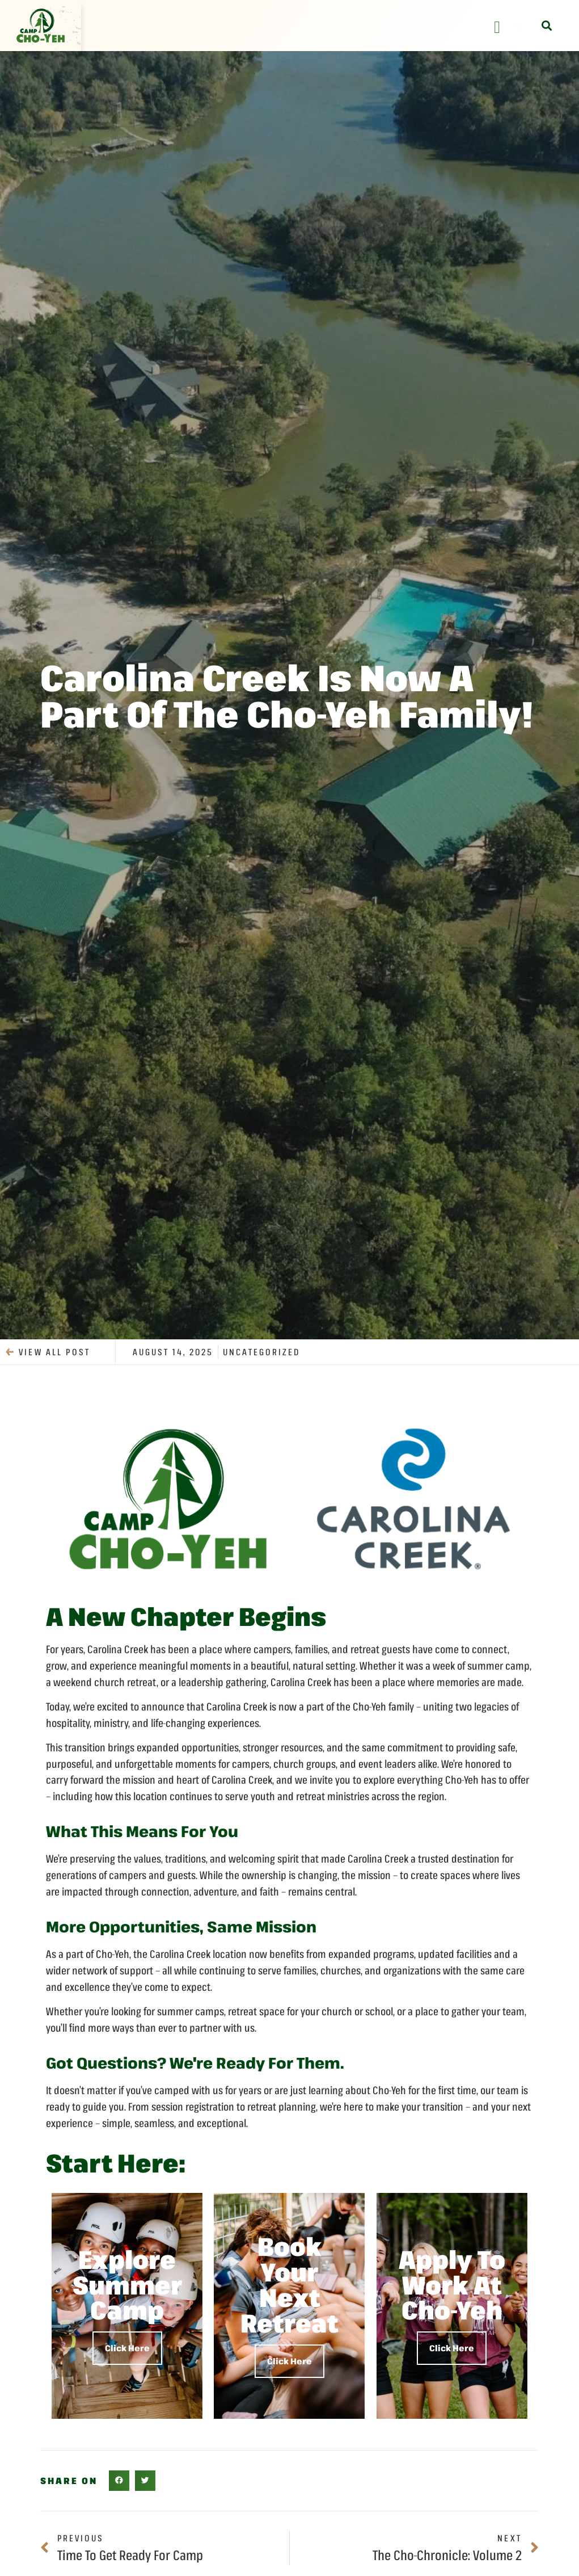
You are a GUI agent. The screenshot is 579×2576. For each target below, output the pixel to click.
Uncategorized (261, 1352)
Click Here (127, 2348)
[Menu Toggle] (497, 27)
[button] (546, 25)
